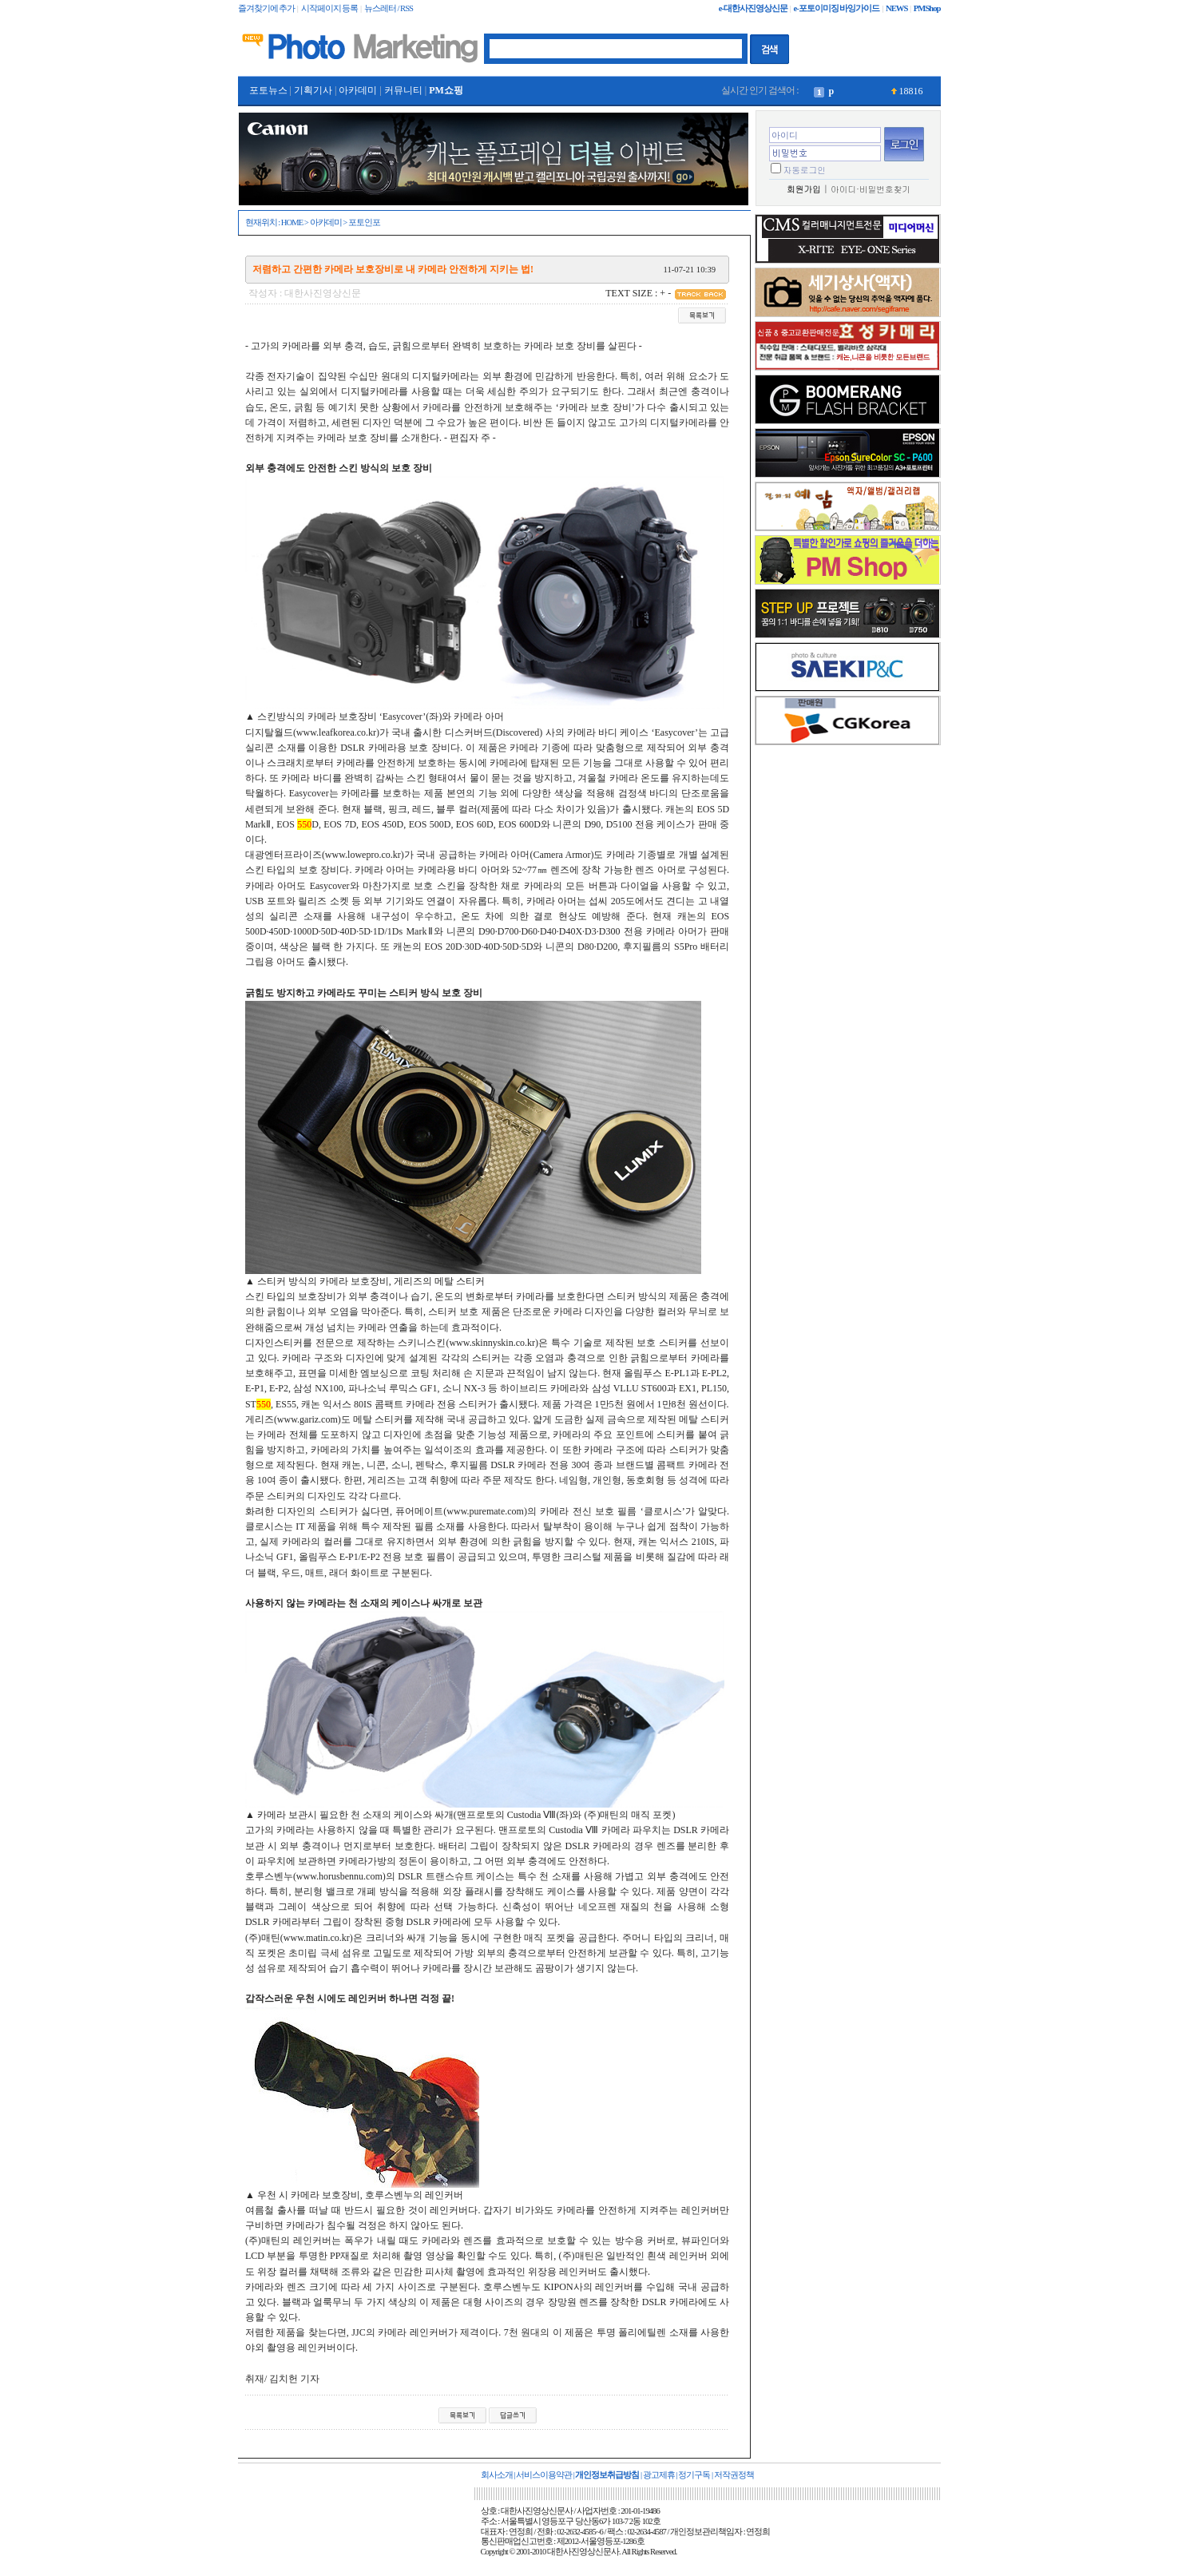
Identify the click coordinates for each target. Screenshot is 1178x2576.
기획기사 (313, 90)
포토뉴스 (268, 90)
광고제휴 (659, 2475)
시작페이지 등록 (330, 8)
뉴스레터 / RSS (388, 8)
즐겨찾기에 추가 (266, 8)
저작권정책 (734, 2475)
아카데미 (358, 90)
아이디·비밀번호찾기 (870, 189)
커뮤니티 (403, 90)
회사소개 (497, 2475)
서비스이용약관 (544, 2475)
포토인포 (364, 222)
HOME (292, 222)
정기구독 (694, 2475)
